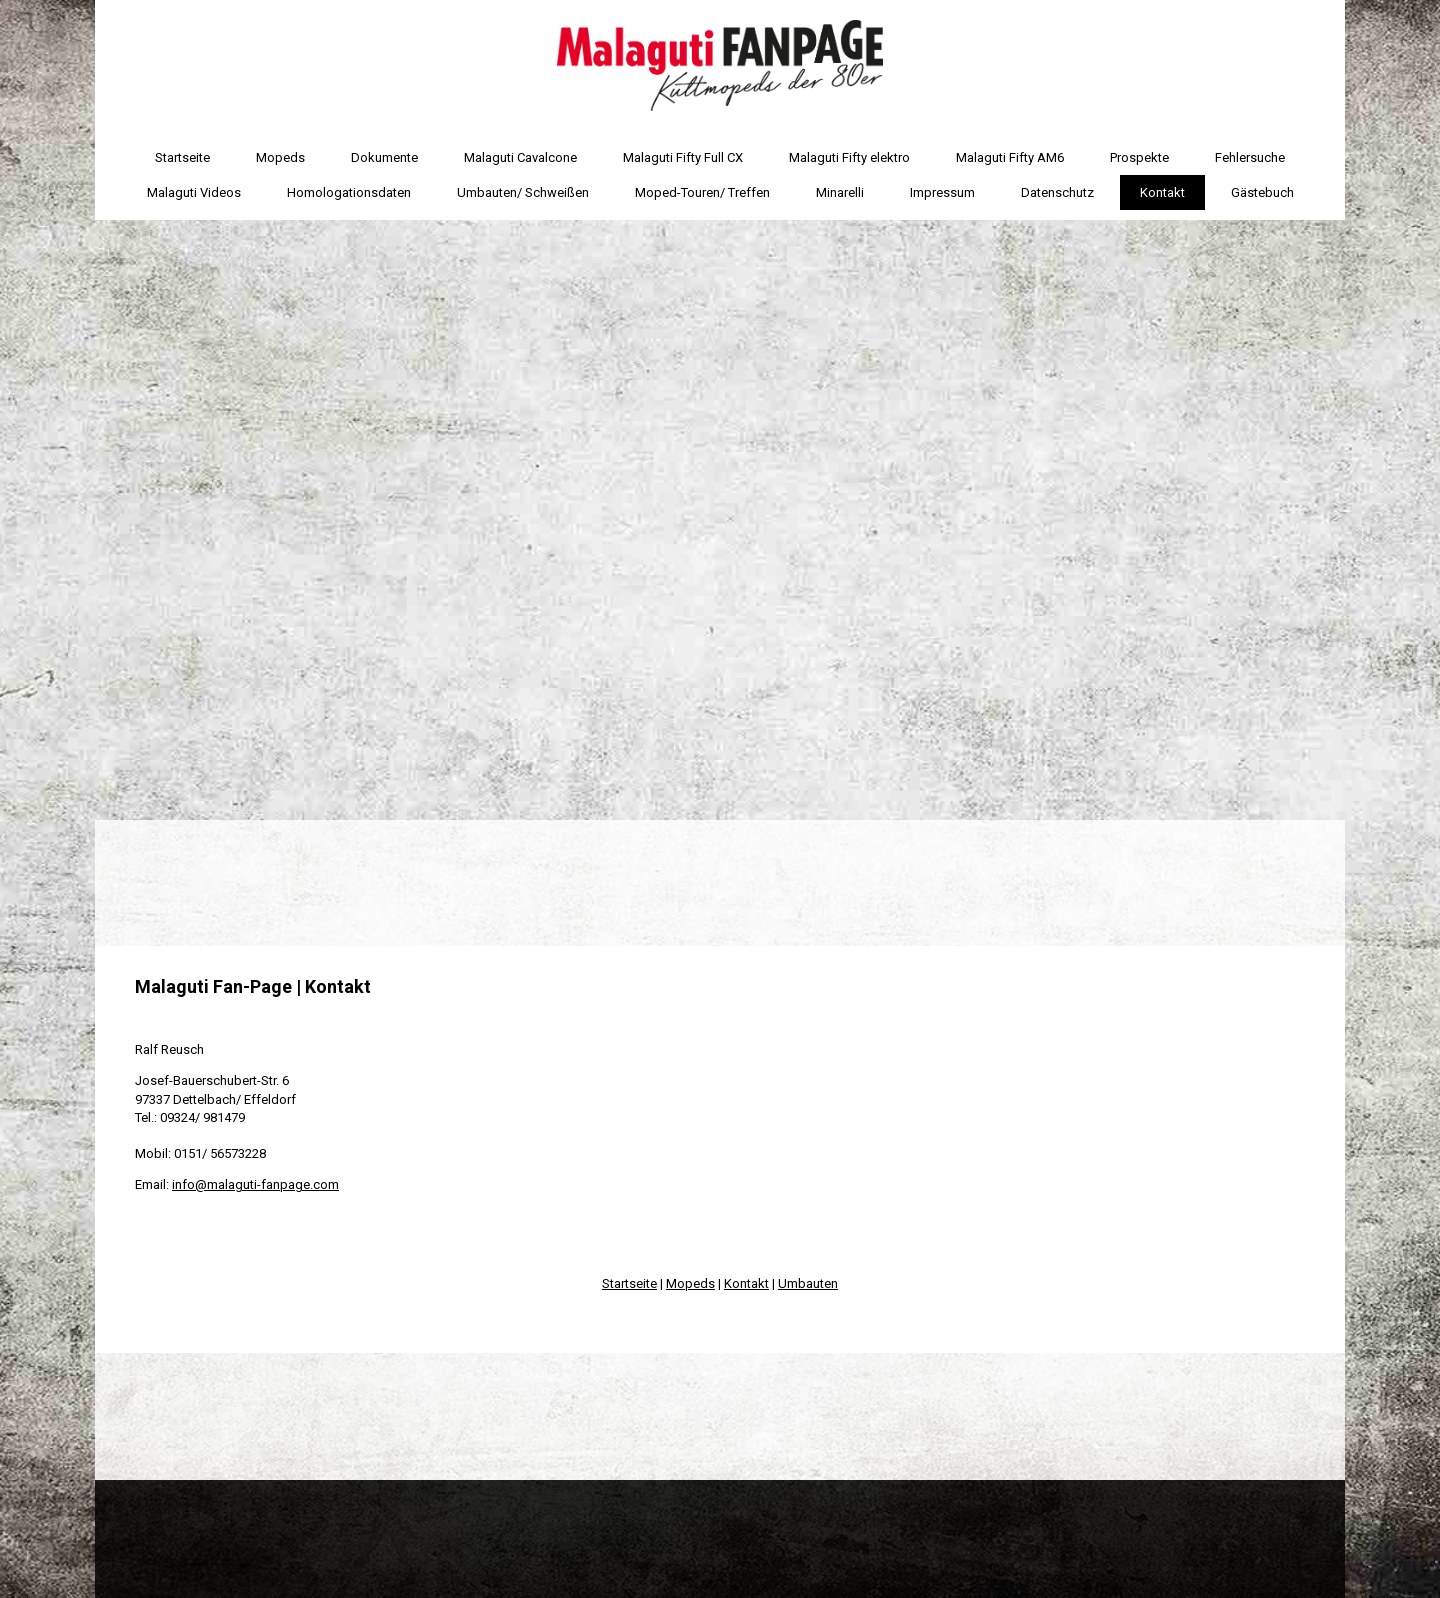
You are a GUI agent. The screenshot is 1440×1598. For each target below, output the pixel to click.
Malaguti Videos (194, 192)
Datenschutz (1057, 192)
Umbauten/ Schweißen (523, 192)
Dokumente (384, 157)
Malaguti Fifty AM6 (1010, 157)
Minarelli (840, 192)
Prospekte (1139, 157)
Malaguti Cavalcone (520, 157)
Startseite (182, 157)
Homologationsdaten (349, 192)
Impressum (942, 192)
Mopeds (280, 157)
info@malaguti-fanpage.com (255, 1184)
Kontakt (1162, 192)
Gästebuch (1262, 192)
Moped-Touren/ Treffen (702, 192)
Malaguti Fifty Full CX (683, 157)
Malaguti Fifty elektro (849, 157)
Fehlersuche (1250, 157)
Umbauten (808, 1283)
